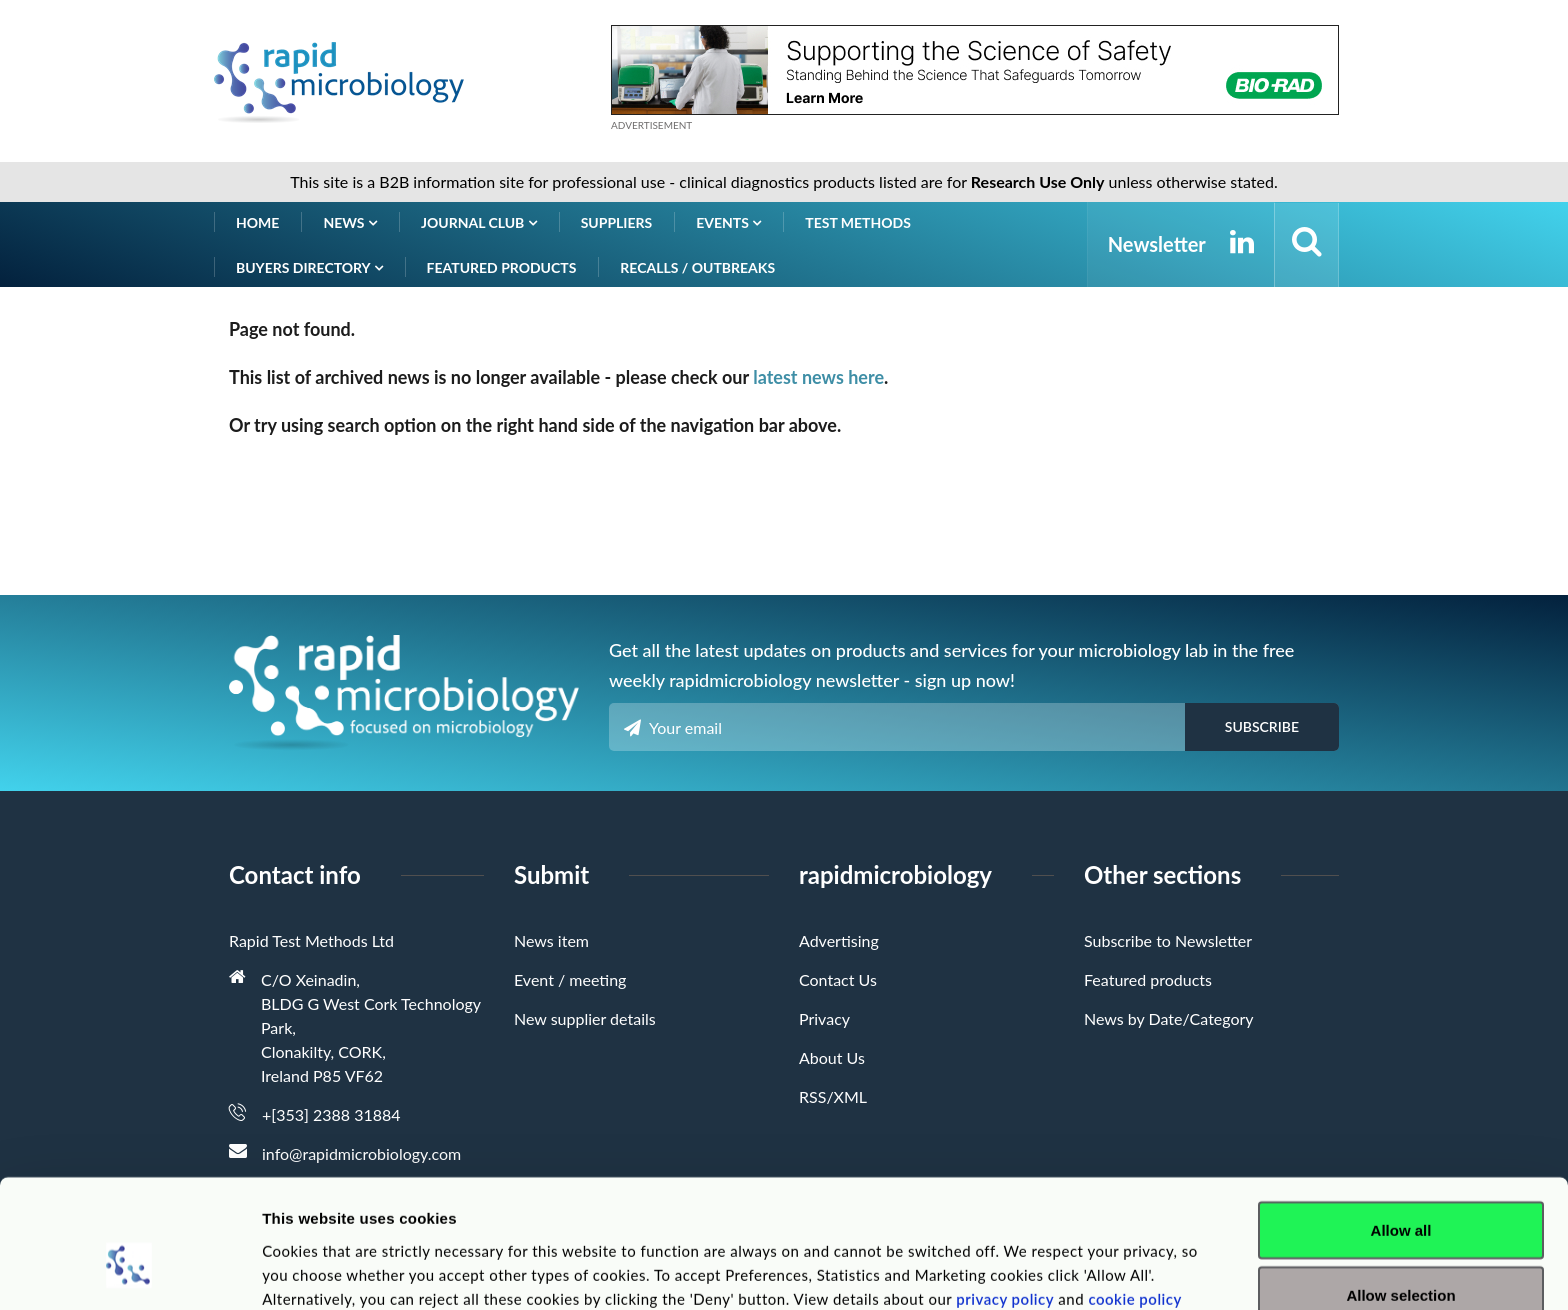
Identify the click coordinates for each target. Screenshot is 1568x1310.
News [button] (350, 222)
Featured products (502, 267)
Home (257, 222)
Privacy (824, 1018)
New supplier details (585, 1018)
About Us (832, 1057)
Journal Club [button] (479, 222)
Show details (1049, 1258)
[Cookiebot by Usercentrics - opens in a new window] (129, 1271)
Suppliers (617, 222)
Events (728, 222)
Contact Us (838, 979)
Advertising (839, 940)
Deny (1401, 1256)
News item (551, 940)
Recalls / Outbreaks (697, 267)
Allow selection (1400, 1191)
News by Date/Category (1169, 1018)
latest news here (818, 377)
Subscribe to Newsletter (1168, 940)
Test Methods (858, 222)
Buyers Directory (309, 267)
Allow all (1401, 1125)
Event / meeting (570, 979)
